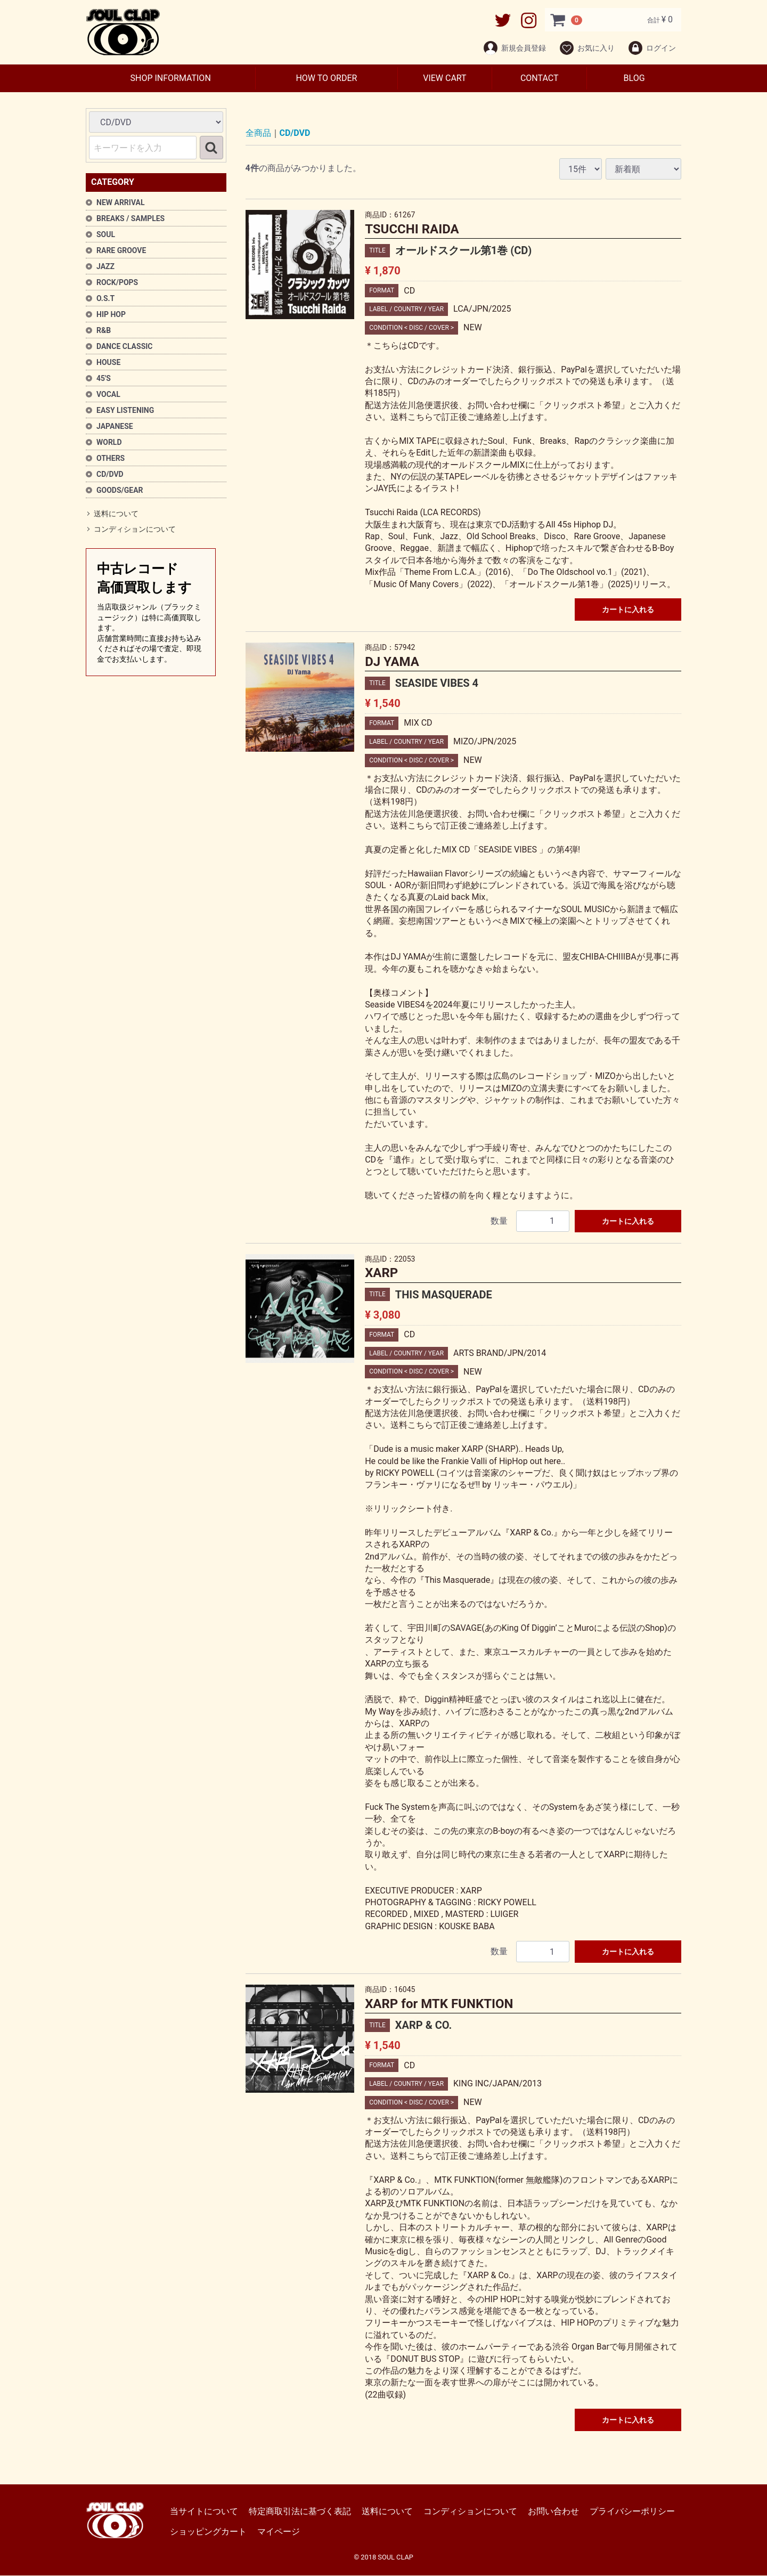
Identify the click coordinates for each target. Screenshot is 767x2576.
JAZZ (105, 266)
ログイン (651, 48)
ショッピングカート (208, 2532)
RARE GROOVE (121, 250)
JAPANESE (114, 426)
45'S (103, 378)
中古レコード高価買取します (151, 613)
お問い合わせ (553, 2511)
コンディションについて (135, 529)
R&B (103, 330)
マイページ (278, 2532)
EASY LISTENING (125, 410)
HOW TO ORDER (326, 78)
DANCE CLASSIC (124, 346)
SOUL (105, 234)
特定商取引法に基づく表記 (300, 2511)
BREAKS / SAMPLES (130, 218)
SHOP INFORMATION (170, 78)
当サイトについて (204, 2511)
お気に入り (587, 48)
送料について (116, 513)
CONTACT (539, 78)
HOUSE (108, 362)
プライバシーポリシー (632, 2511)
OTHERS (110, 458)
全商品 (258, 133)
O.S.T (105, 298)
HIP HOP (111, 314)
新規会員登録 (514, 48)
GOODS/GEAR (119, 490)
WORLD (109, 442)
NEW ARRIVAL (120, 202)
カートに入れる (628, 609)
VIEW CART (444, 78)
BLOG (634, 78)
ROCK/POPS (117, 282)
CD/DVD (110, 474)
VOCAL (108, 394)
